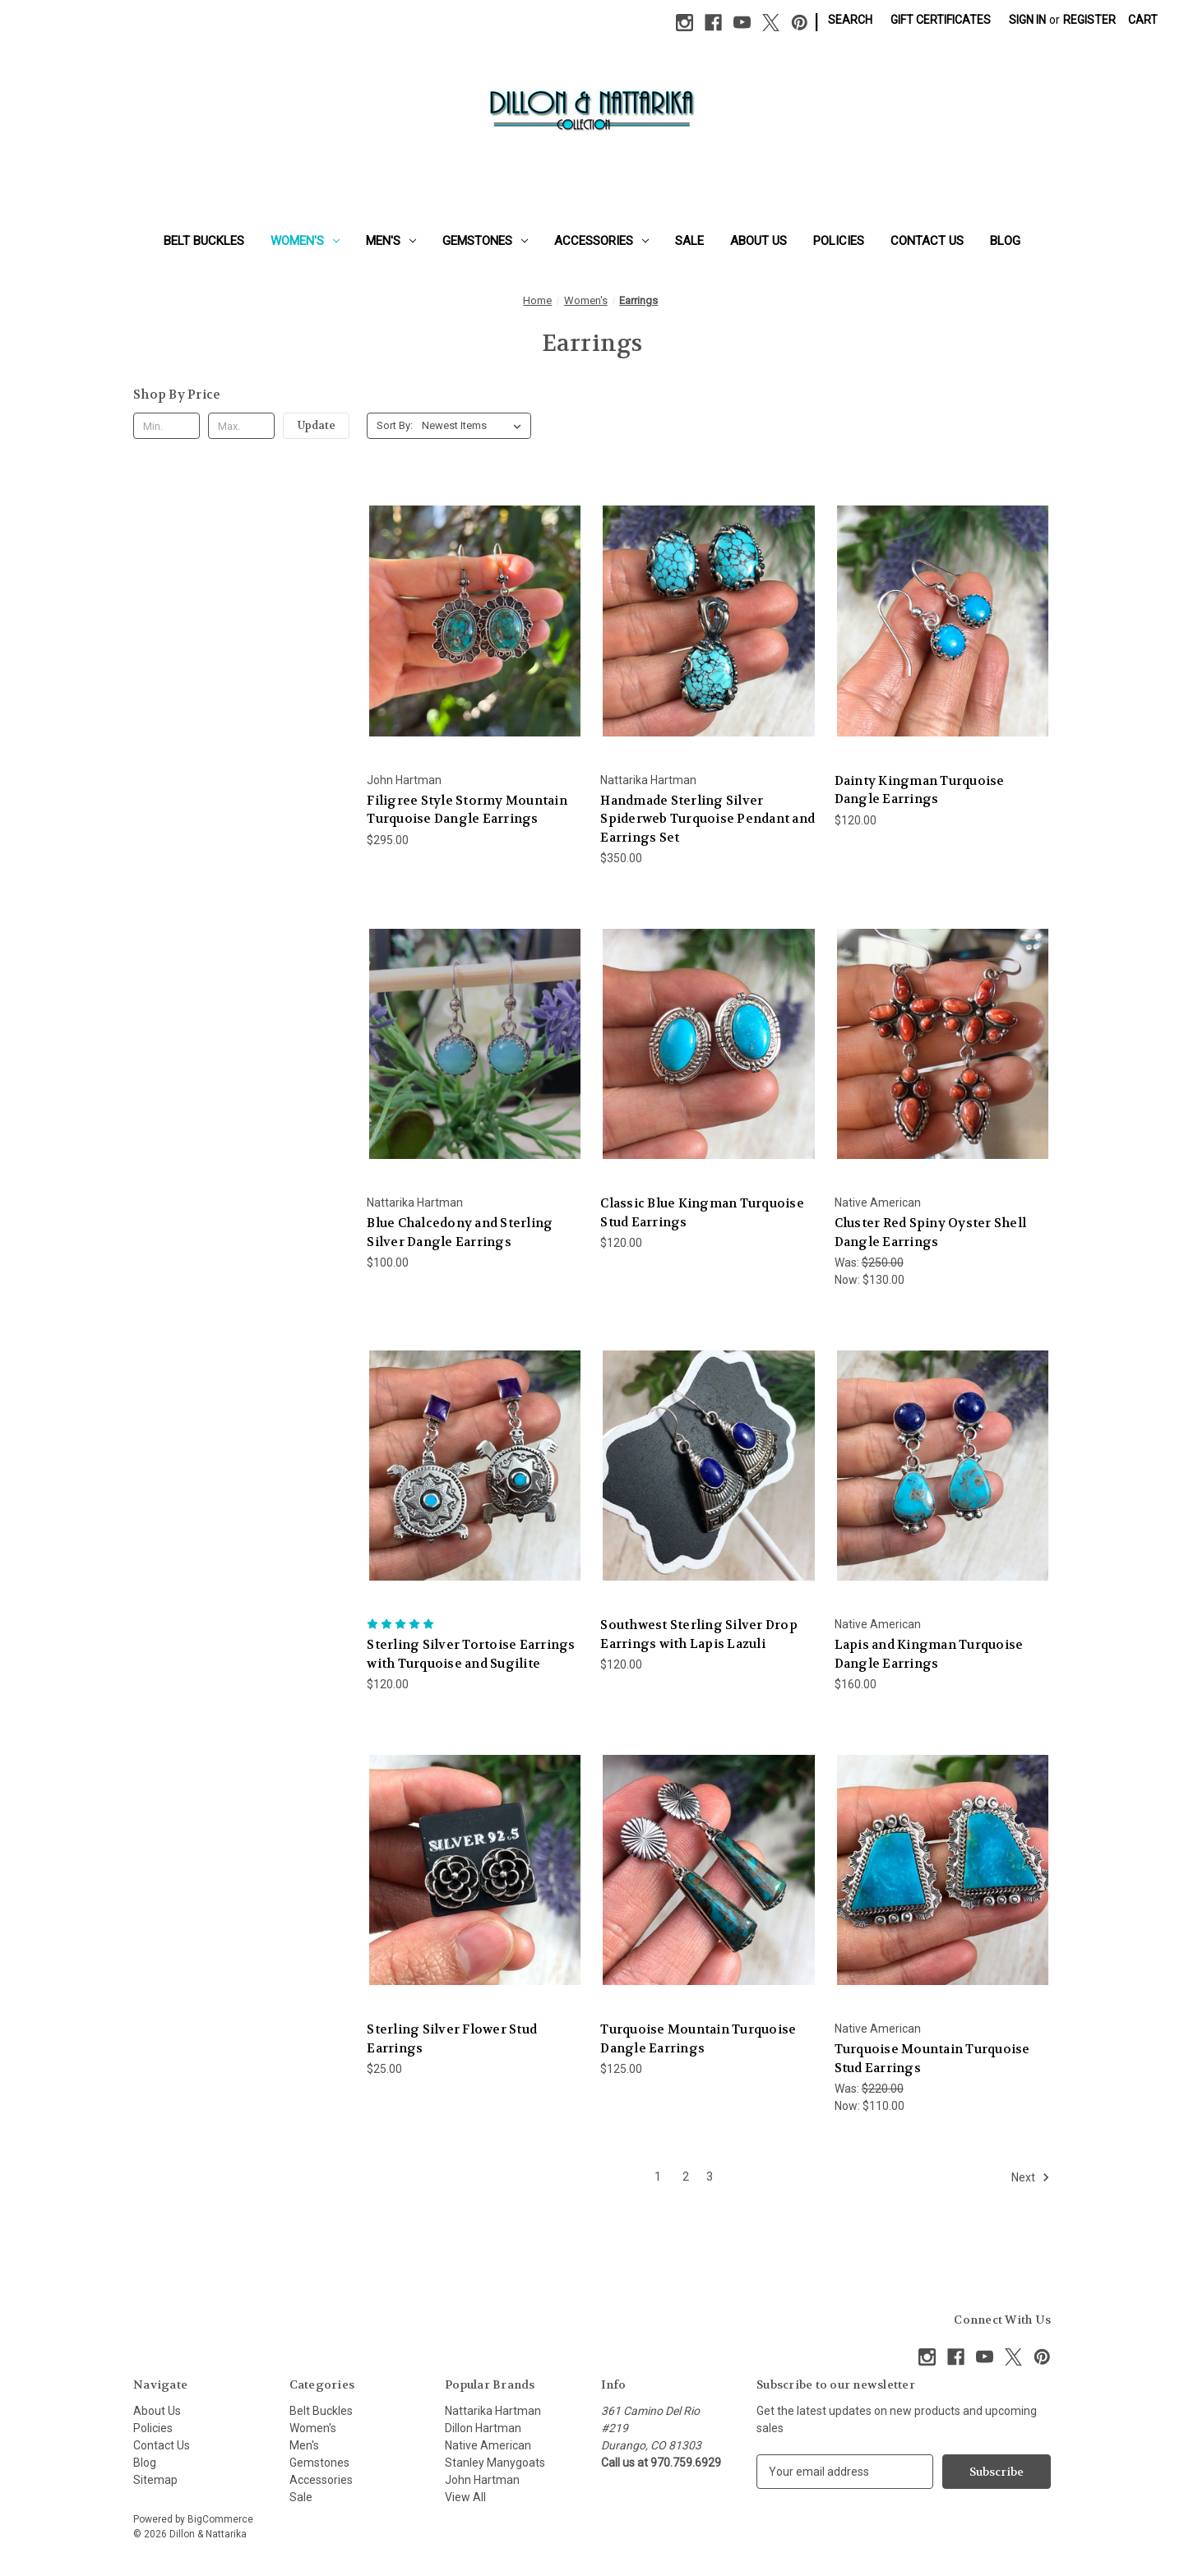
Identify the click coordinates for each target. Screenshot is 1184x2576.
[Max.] (241, 426)
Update (316, 425)
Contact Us (927, 240)
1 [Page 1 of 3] (657, 2176)
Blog (1005, 240)
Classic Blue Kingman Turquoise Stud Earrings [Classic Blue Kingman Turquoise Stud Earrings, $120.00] (702, 1212)
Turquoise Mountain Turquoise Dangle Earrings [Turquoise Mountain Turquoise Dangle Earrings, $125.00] (698, 2039)
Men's (391, 240)
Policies (838, 240)
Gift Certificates (940, 19)
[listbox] (474, 425)
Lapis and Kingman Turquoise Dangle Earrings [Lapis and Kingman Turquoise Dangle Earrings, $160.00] (929, 1654)
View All (465, 2497)
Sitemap (155, 2479)
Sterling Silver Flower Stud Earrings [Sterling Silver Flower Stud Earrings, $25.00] (452, 2039)
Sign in (1027, 19)
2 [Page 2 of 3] (685, 2176)
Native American (488, 2445)
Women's (305, 240)
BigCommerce (220, 2519)
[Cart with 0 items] (1143, 20)
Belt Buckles (204, 240)
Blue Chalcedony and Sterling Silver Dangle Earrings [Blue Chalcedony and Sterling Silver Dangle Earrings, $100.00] (460, 1232)
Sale (689, 240)
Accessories (601, 240)
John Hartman (482, 2479)
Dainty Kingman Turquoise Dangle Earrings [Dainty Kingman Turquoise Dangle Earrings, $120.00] (920, 790)
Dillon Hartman (483, 2428)
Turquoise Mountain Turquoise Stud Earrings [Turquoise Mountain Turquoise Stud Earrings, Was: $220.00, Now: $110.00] (932, 2058)
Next (1030, 2177)
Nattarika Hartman (493, 2410)
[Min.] (166, 426)
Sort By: (395, 425)
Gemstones (485, 240)
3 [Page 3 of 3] (709, 2176)
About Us (758, 240)
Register (1089, 19)
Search (850, 19)
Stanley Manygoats (495, 2462)
